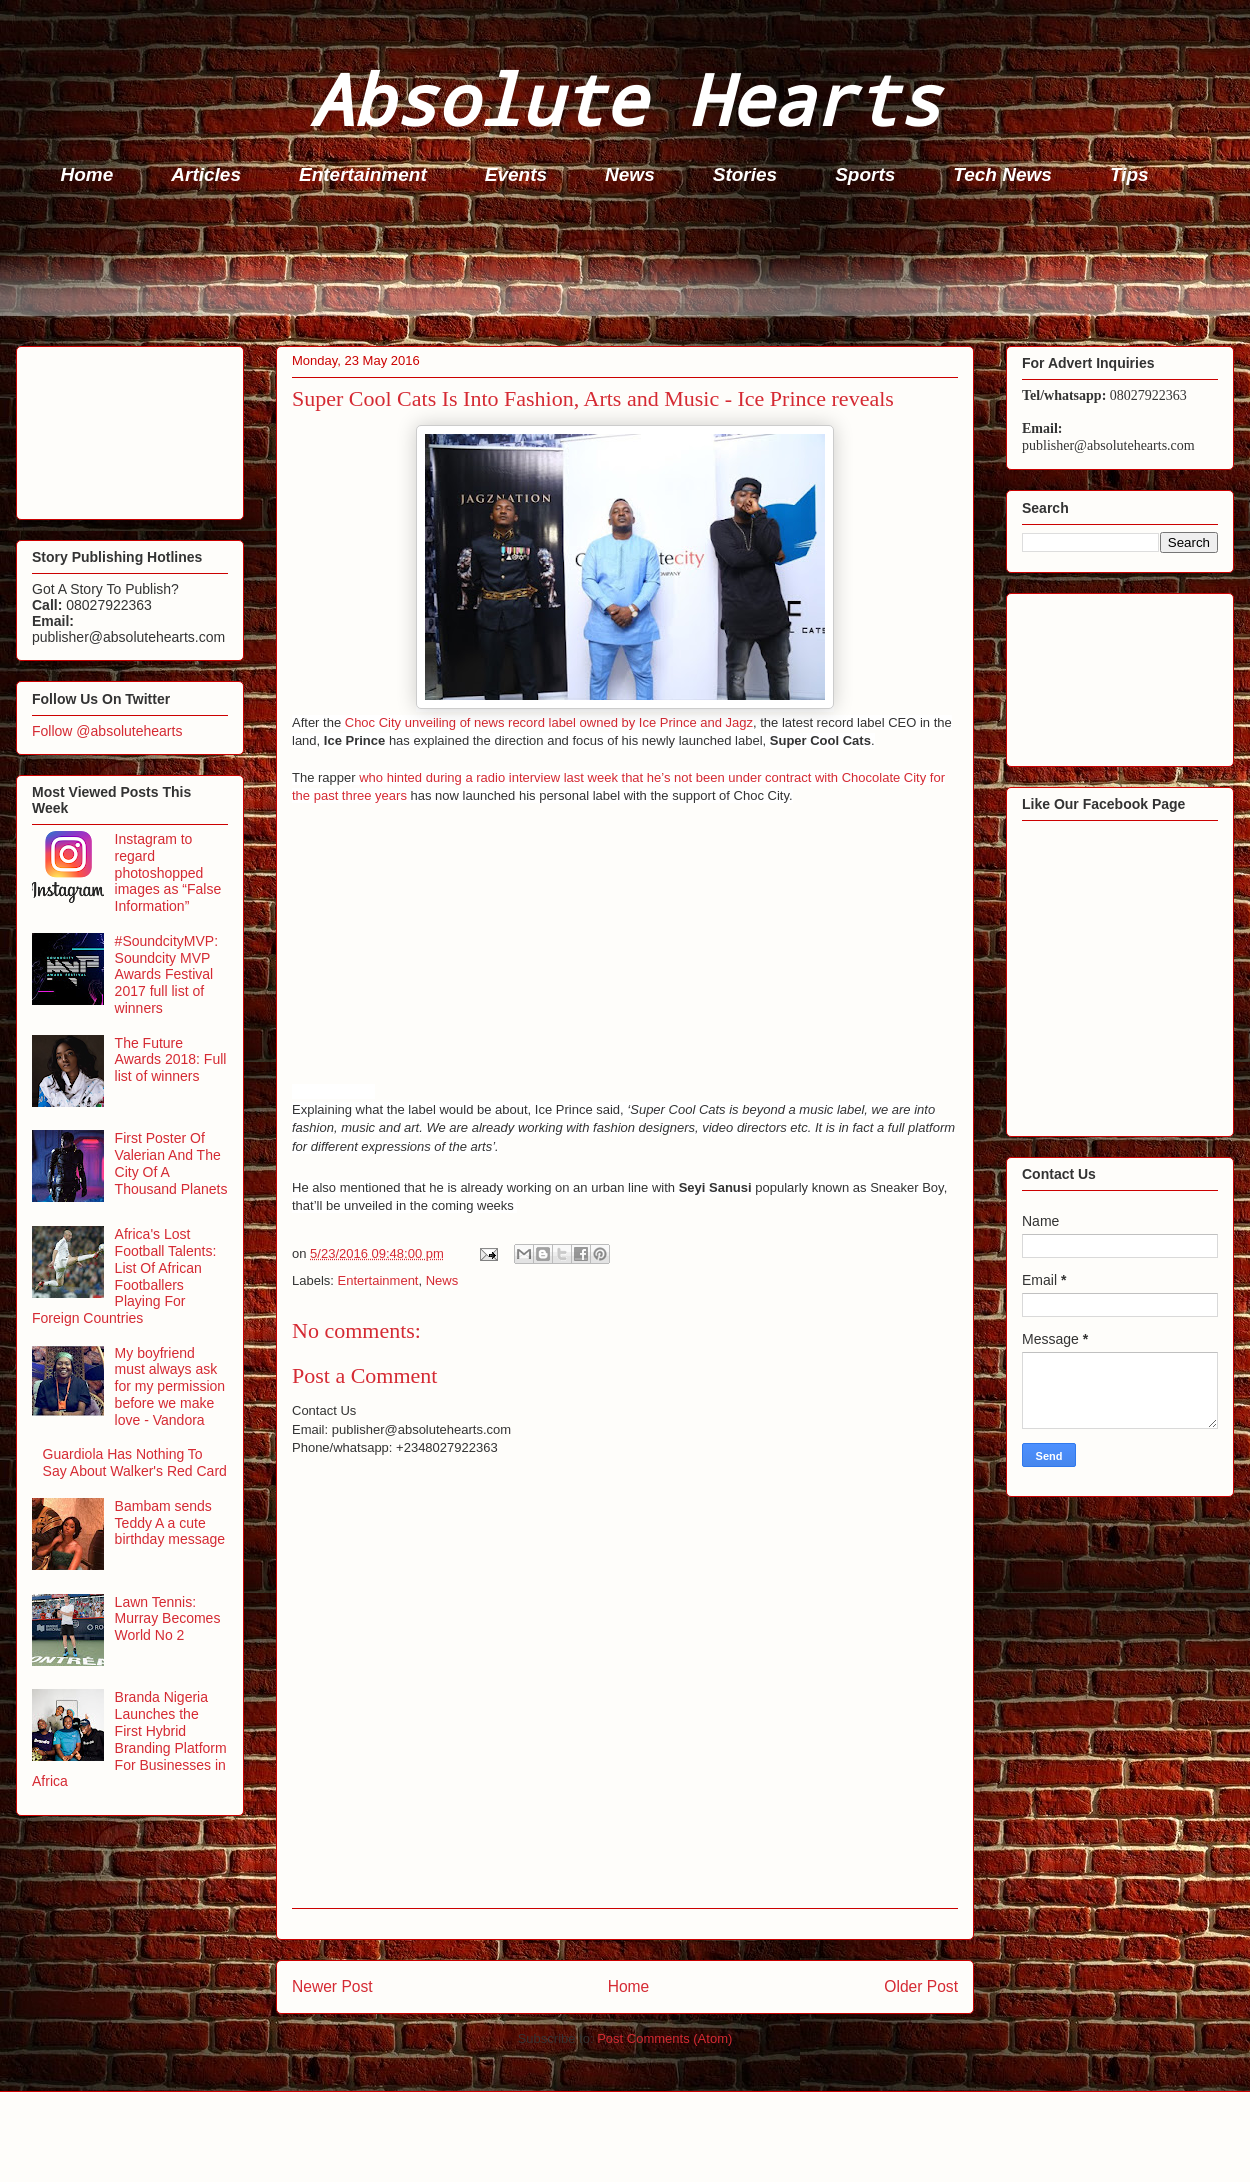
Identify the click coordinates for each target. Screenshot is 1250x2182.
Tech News (1002, 174)
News (630, 174)
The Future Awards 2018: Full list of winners (171, 1060)
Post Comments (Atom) (664, 2038)
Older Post (921, 1986)
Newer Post (332, 1986)
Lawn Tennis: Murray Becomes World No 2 (168, 1619)
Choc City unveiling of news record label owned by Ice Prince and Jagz (549, 722)
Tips (1129, 174)
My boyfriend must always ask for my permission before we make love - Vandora (170, 1386)
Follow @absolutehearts (107, 731)
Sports (865, 174)
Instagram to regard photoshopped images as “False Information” (168, 872)
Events (516, 174)
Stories (745, 174)
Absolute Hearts (625, 98)
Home (87, 174)
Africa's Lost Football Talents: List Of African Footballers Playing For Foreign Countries (124, 1276)
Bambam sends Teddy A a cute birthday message (170, 1523)
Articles (206, 174)
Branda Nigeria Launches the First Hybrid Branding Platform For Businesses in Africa (129, 1739)
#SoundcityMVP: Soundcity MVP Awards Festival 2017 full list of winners (167, 974)
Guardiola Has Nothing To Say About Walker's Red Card (135, 1462)
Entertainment (363, 174)
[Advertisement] (631, 271)
